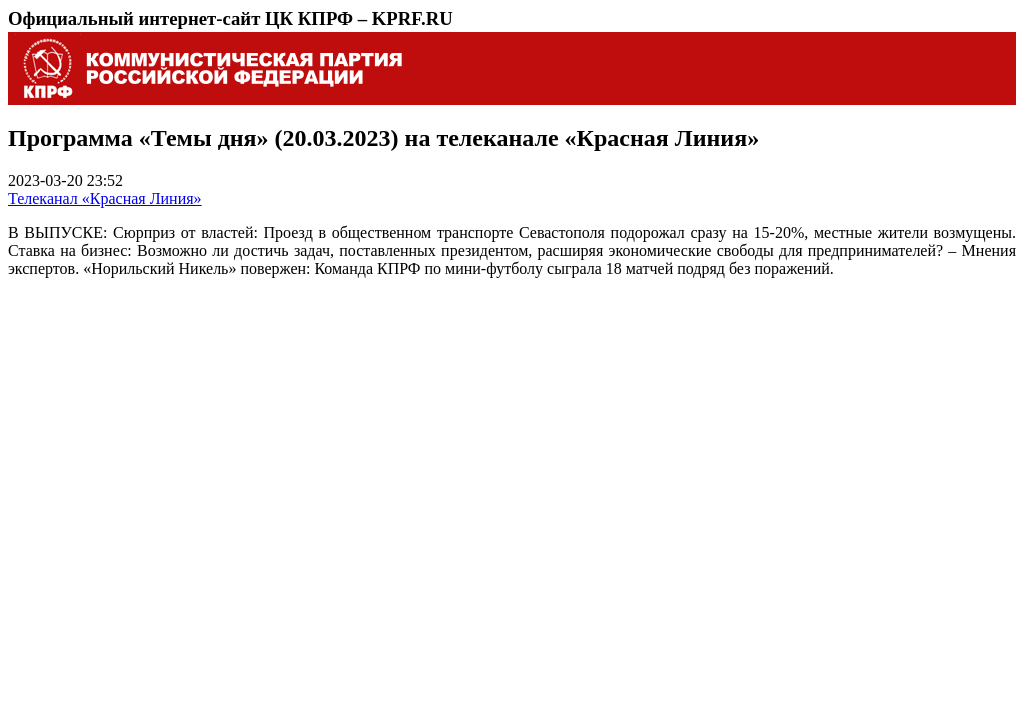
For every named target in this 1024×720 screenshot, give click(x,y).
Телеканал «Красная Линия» (105, 198)
